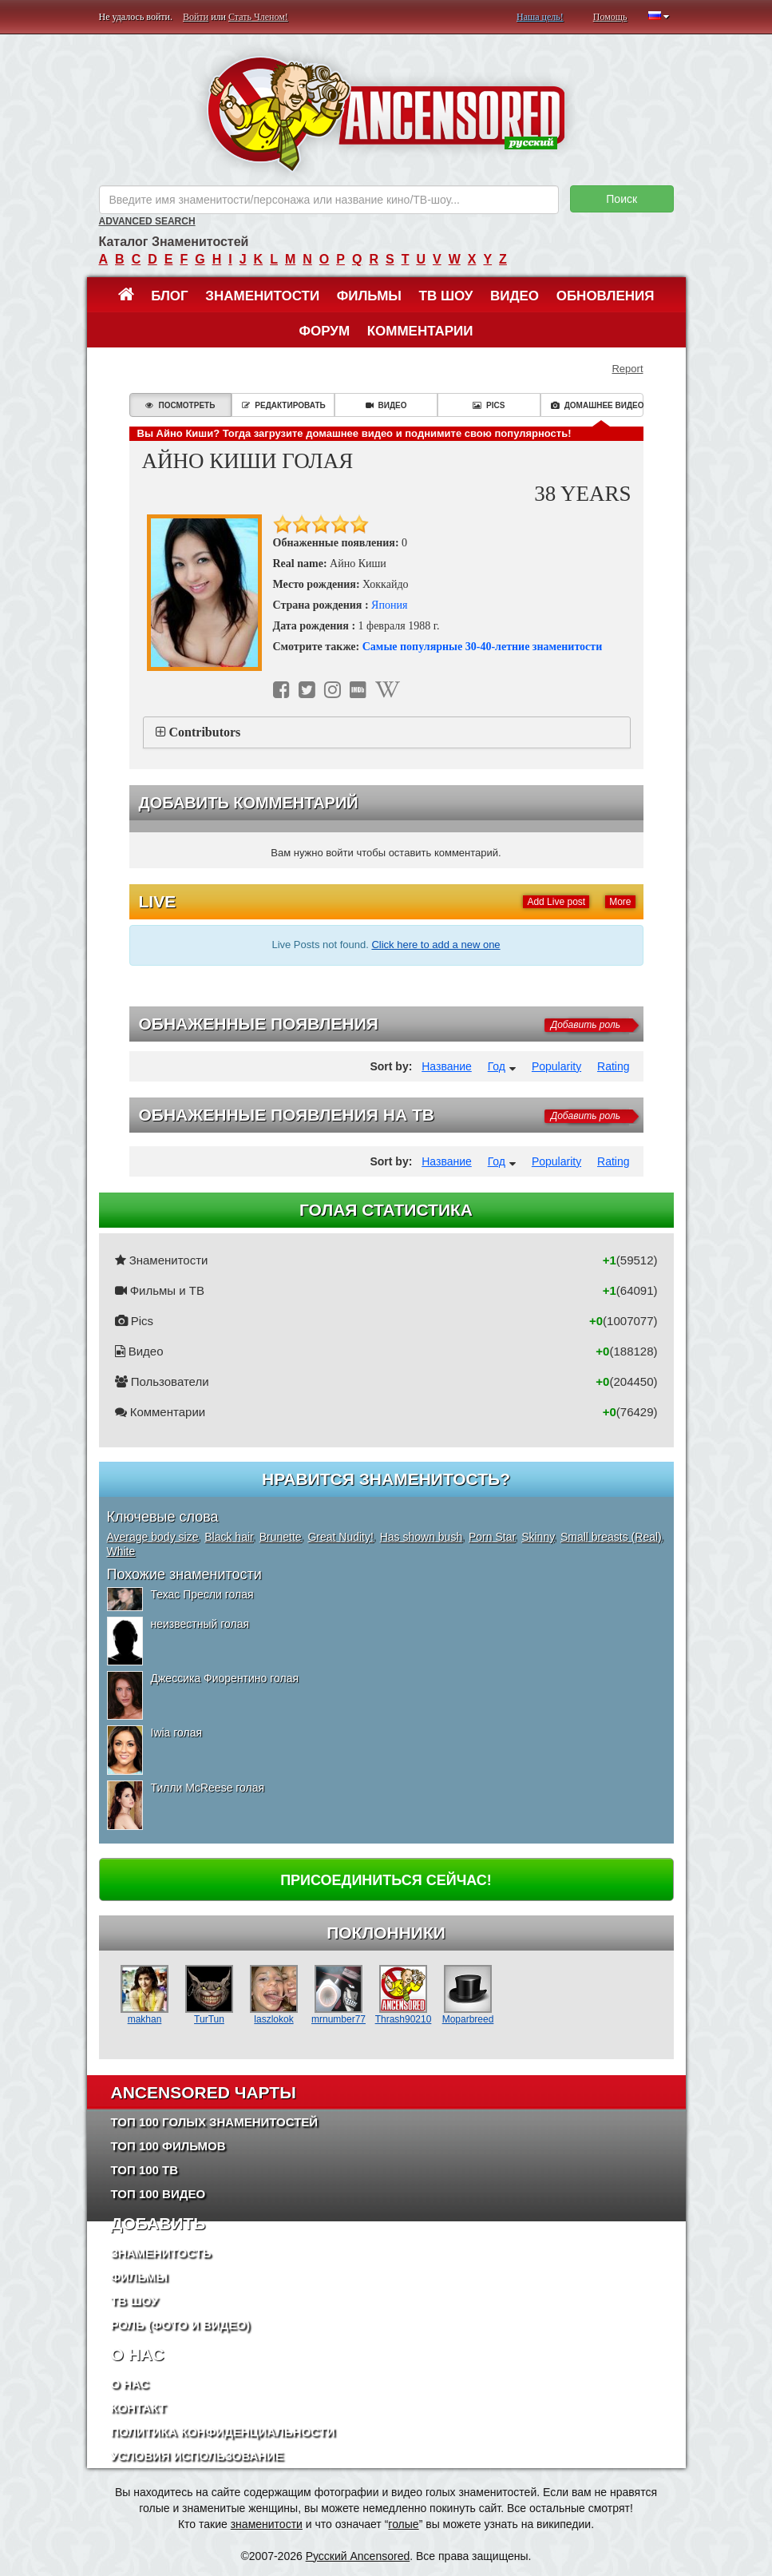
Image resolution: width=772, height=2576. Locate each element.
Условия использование (197, 2456)
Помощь (610, 16)
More (620, 901)
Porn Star (492, 1536)
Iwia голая (177, 1732)
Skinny (537, 1536)
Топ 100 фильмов (168, 2146)
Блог (169, 296)
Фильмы (369, 296)
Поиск (621, 199)
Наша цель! (540, 16)
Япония (389, 605)
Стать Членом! (258, 16)
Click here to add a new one (435, 945)
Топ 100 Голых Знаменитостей (215, 2122)
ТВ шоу (446, 296)
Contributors (205, 732)
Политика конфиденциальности (223, 2432)
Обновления (605, 296)
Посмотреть (180, 405)
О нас (130, 2384)
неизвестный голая (200, 1623)
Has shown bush (421, 1536)
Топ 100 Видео (158, 2194)
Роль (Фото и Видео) (181, 2325)
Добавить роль (585, 1024)
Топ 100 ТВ (145, 2170)
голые (403, 2524)
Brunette (280, 1536)
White (121, 1551)
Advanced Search (147, 221)
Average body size (153, 1536)
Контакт (138, 2408)
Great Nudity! (340, 1536)
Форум (324, 331)
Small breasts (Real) (611, 1536)
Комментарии (420, 331)
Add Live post (556, 901)
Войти (195, 16)
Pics (489, 405)
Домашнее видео (597, 405)
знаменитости (267, 2524)
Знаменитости (262, 296)
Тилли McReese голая (208, 1787)
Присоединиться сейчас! (386, 1880)
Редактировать (283, 405)
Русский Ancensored (358, 2556)
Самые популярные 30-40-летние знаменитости (482, 647)
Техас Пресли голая (202, 1594)
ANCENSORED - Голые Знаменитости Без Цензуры (386, 113)
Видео (514, 296)
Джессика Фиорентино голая (225, 1678)
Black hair (228, 1536)
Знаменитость (161, 2253)
